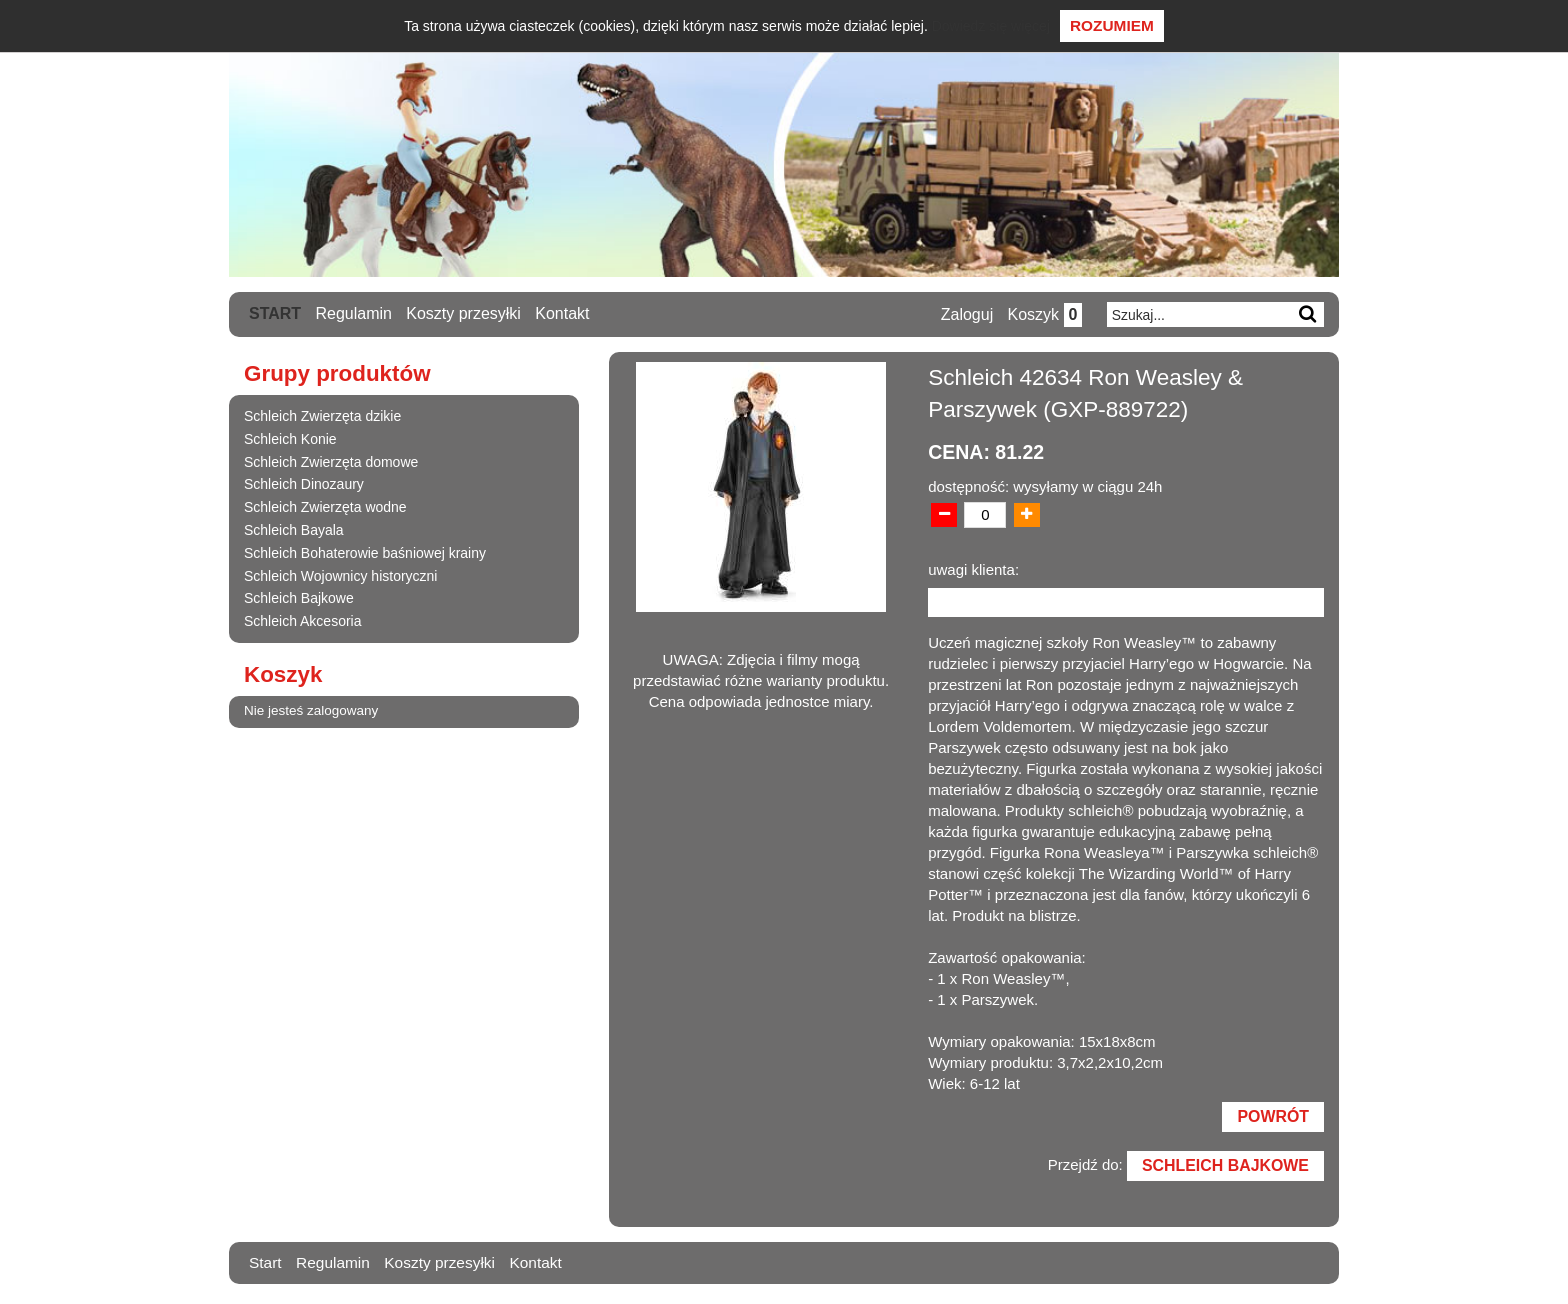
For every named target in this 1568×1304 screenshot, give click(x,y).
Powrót (1272, 1119)
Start (275, 313)
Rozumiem (1112, 25)
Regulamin (354, 313)
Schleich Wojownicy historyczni (340, 575)
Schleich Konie (290, 439)
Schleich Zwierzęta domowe (331, 461)
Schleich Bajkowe (299, 598)
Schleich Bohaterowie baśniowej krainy (365, 553)
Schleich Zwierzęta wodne (325, 507)
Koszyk (1043, 314)
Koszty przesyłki (464, 313)
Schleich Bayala (294, 530)
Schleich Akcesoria (303, 621)
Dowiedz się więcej (991, 26)
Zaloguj (965, 314)
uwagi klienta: (973, 569)
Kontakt (563, 313)
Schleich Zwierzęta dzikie (322, 416)
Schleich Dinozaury (304, 484)
